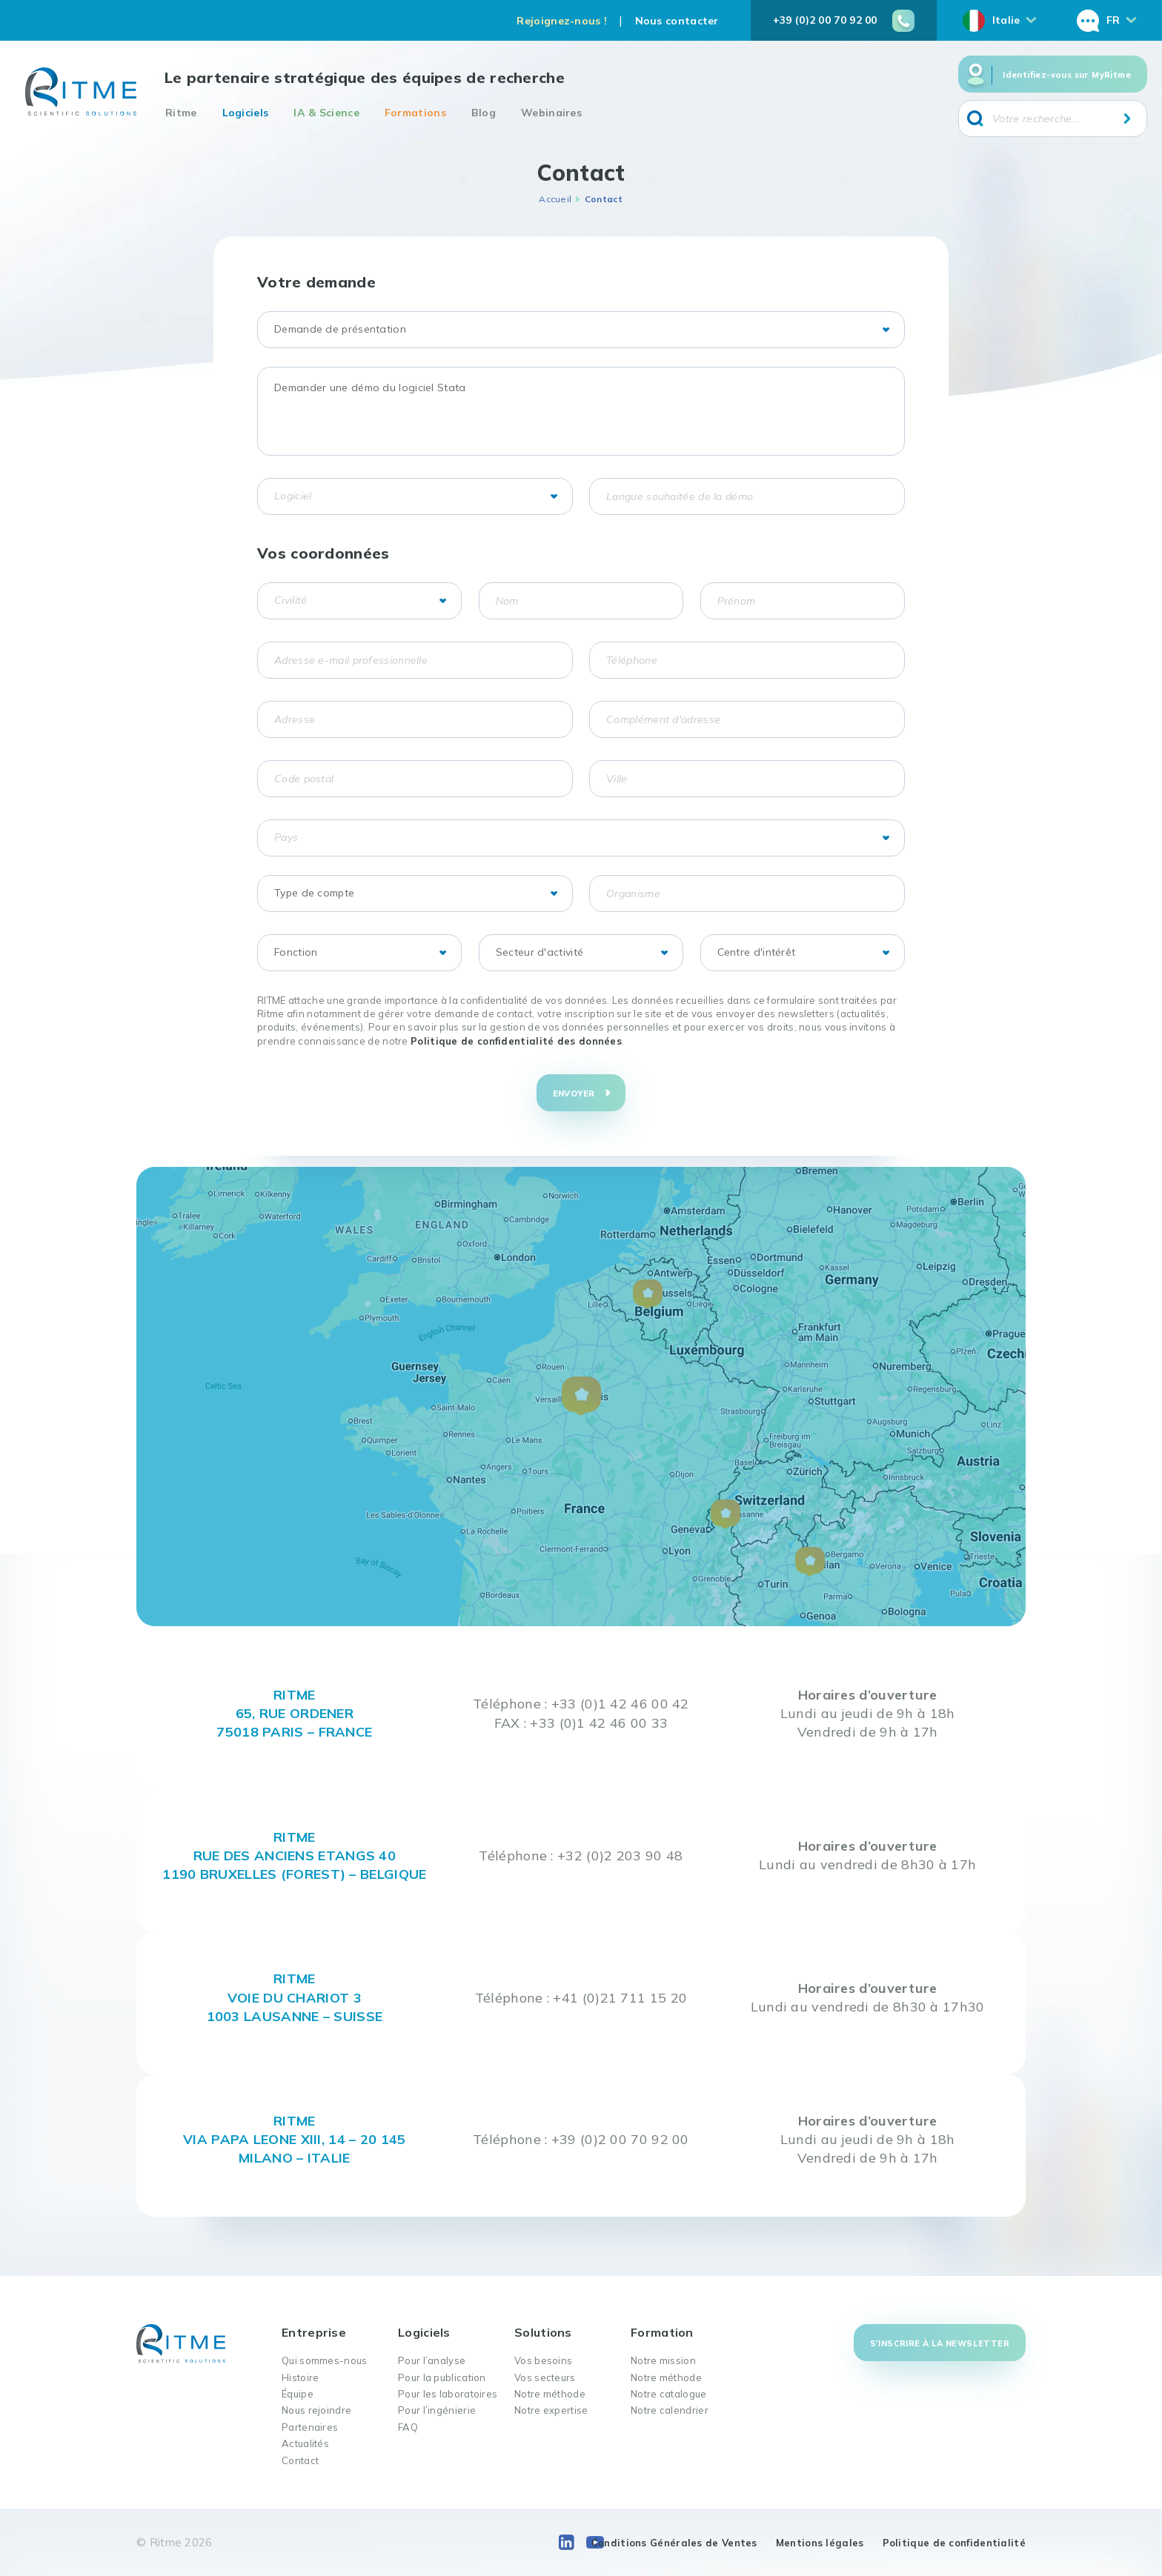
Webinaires (551, 112)
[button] (581, 1396)
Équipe (297, 2394)
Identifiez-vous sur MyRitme (1067, 75)
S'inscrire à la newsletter (939, 2343)
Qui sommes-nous (325, 2360)
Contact (300, 2460)
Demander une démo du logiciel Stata (581, 411)
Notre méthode (549, 2394)
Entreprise (314, 2332)
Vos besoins (543, 2360)
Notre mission (663, 2360)
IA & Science (326, 112)
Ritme (181, 112)
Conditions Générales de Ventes (674, 2543)
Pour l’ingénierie (437, 2410)
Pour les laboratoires (447, 2394)
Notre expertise (551, 2410)
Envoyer (574, 1093)
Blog (483, 112)
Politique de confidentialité (954, 2543)
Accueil (555, 198)
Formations (415, 112)
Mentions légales (820, 2543)
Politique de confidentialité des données (516, 1041)
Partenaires (310, 2427)
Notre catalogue (669, 2394)
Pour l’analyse (431, 2360)
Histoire (300, 2377)
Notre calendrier (669, 2410)
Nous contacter (677, 20)
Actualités (305, 2443)
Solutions (543, 2332)
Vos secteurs (545, 2377)
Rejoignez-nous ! (562, 20)
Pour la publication (442, 2377)
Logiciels (245, 112)
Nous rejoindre (316, 2410)
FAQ (408, 2427)
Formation (662, 2332)
